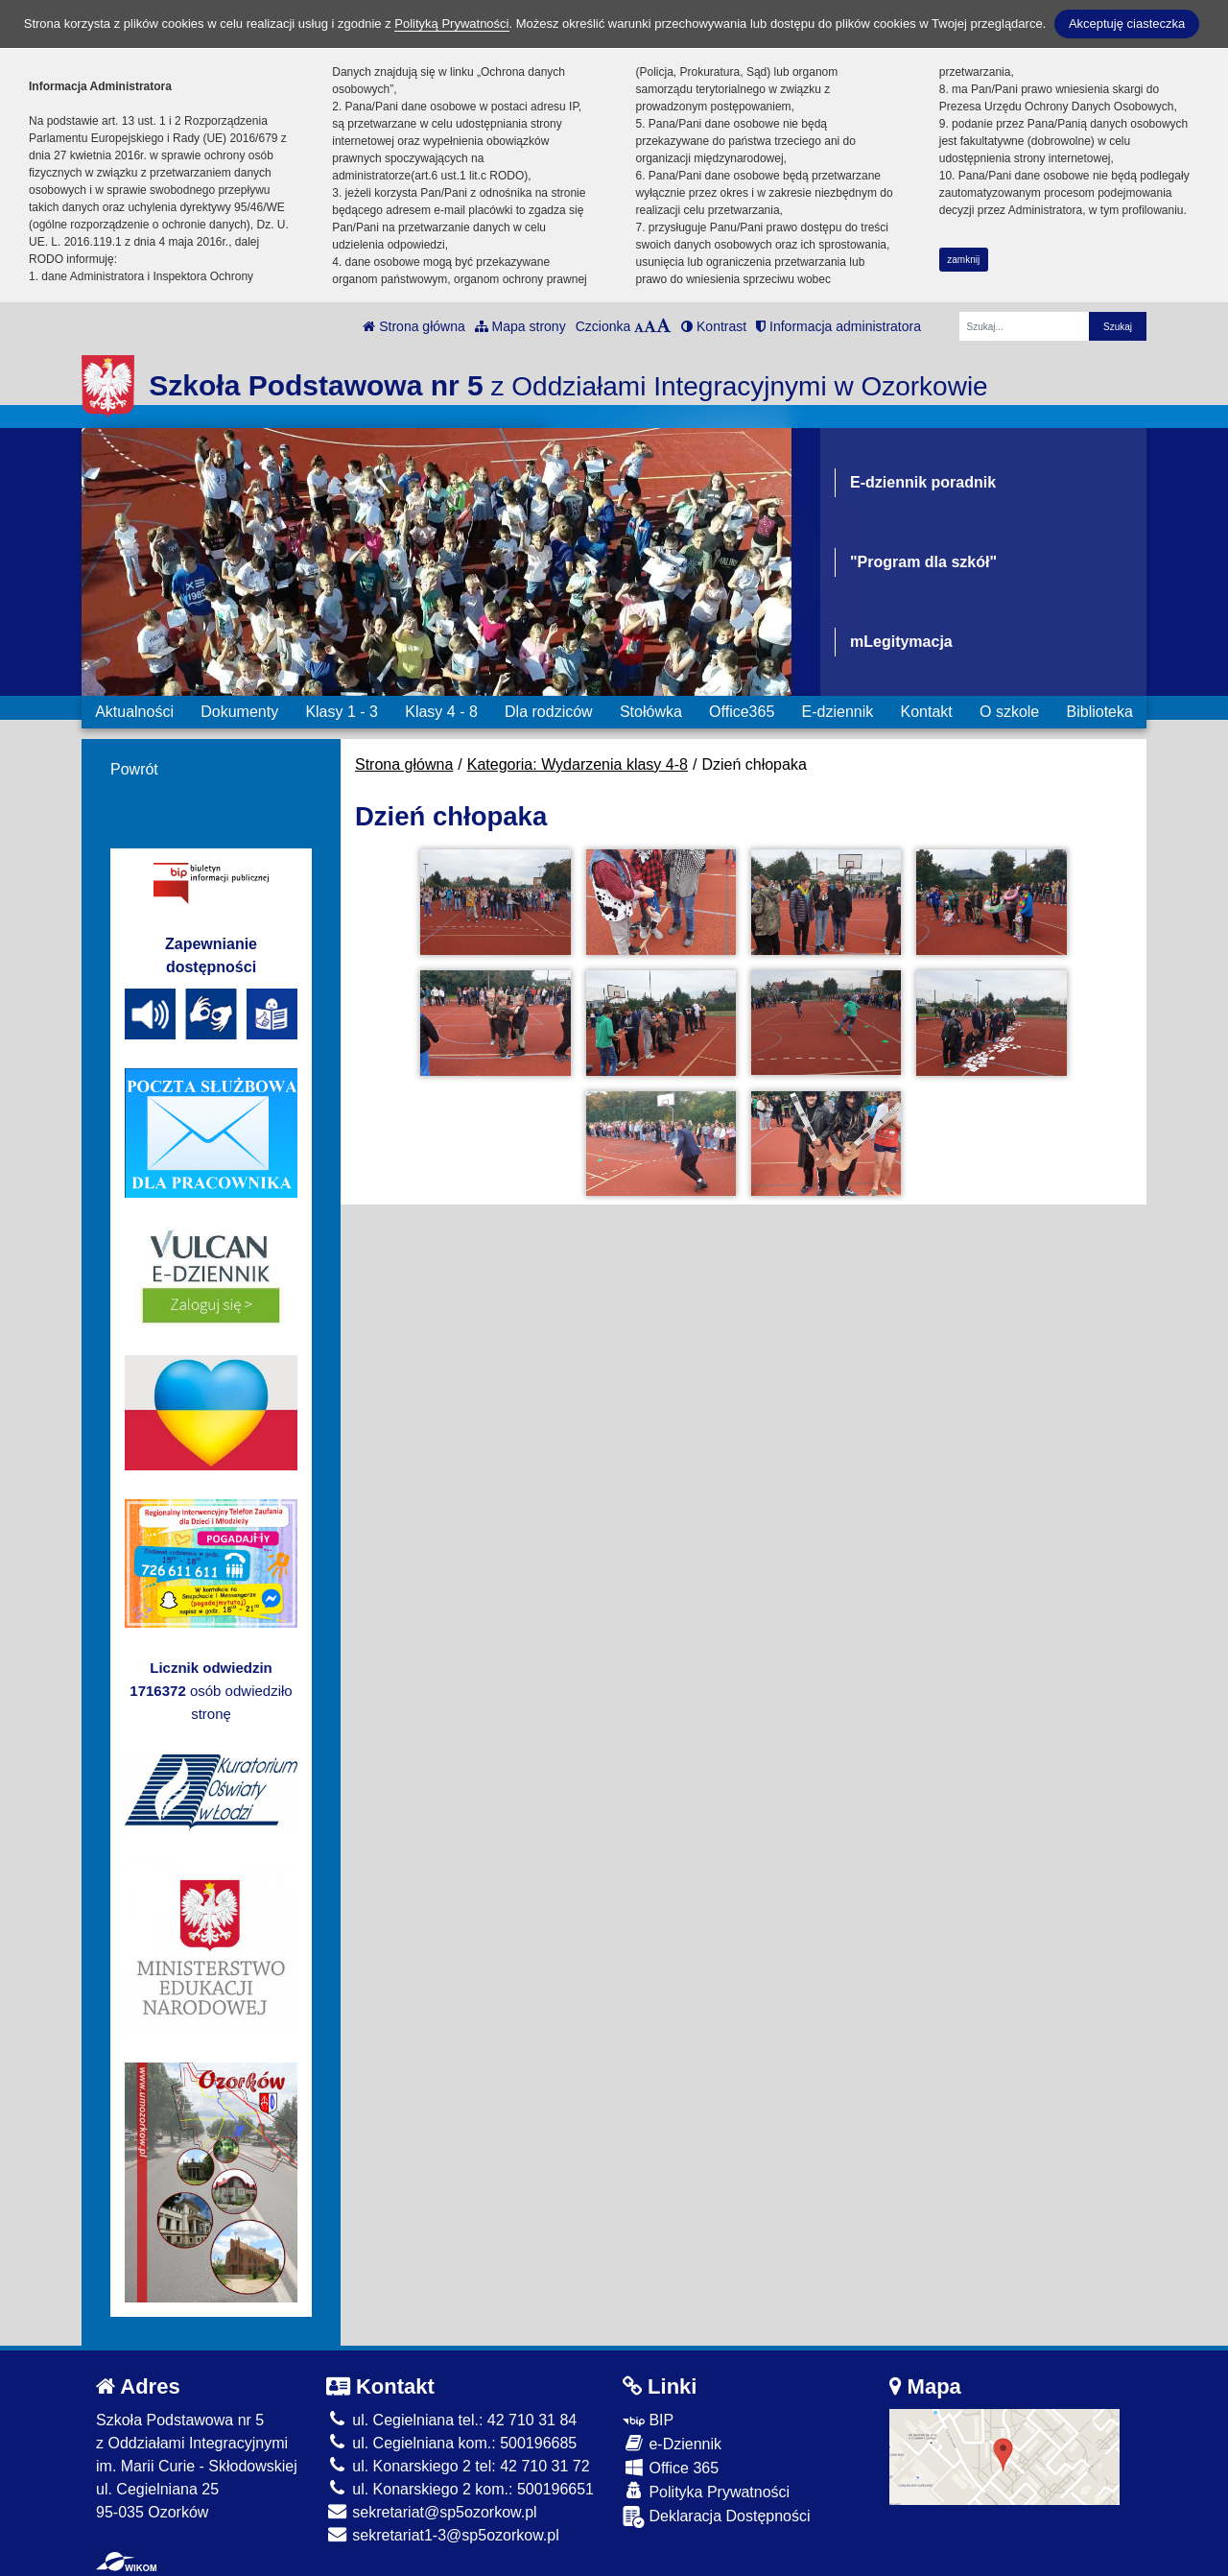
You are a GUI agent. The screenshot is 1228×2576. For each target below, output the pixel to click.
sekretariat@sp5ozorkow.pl (431, 2512)
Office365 (741, 712)
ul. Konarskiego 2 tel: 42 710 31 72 (458, 2466)
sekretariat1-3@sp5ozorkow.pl (442, 2535)
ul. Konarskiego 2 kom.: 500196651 (460, 2489)
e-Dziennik (672, 2443)
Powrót (134, 769)
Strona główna (413, 326)
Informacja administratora (838, 326)
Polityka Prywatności (706, 2491)
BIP (648, 2420)
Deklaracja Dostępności (717, 2517)
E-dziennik (838, 712)
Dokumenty (239, 712)
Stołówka (651, 712)
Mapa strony (520, 326)
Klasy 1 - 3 (341, 712)
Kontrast (713, 326)
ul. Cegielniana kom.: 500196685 (451, 2443)
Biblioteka (1100, 712)
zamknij (963, 259)
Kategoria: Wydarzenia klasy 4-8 (577, 764)
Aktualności (134, 712)
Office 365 (671, 2467)
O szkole (1009, 712)
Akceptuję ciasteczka (1127, 23)
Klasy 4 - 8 (441, 712)
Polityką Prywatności (451, 23)
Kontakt (926, 712)
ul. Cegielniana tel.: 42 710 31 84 (451, 2420)
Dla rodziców (549, 712)
